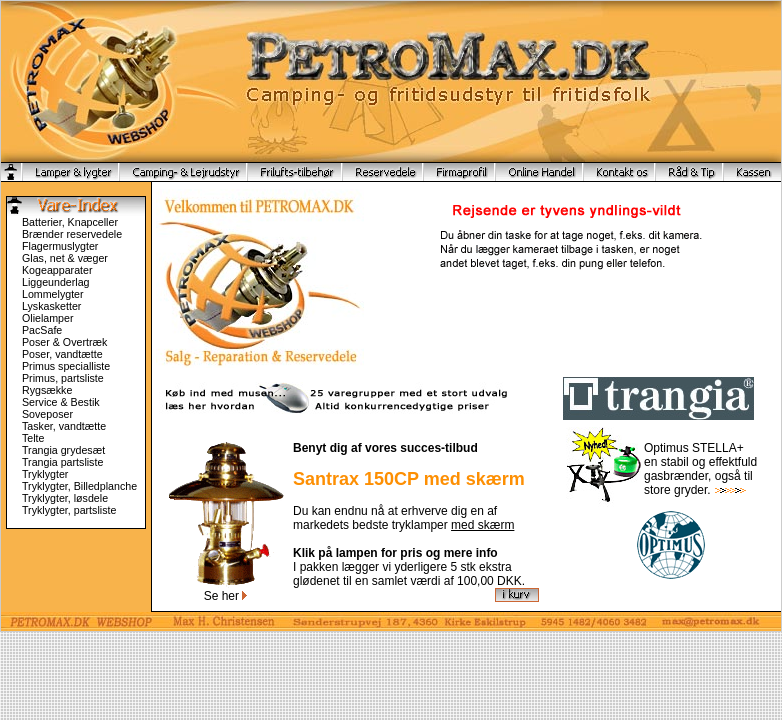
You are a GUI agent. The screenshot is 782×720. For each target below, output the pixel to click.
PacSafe (42, 330)
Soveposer (47, 414)
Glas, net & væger (65, 258)
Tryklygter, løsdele (65, 498)
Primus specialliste (66, 366)
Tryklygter (45, 474)
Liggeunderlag (56, 282)
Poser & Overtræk (64, 342)
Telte (33, 438)
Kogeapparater (57, 270)
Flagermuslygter (60, 246)
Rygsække (47, 390)
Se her (226, 596)
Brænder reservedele (72, 234)
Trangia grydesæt (63, 450)
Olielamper (48, 318)
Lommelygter (53, 294)
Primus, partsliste (63, 378)
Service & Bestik (61, 402)
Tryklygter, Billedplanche (79, 486)
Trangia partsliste (62, 462)
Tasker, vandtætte (64, 426)
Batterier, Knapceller (70, 222)
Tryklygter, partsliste (69, 510)
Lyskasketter (51, 306)
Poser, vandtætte (62, 354)
